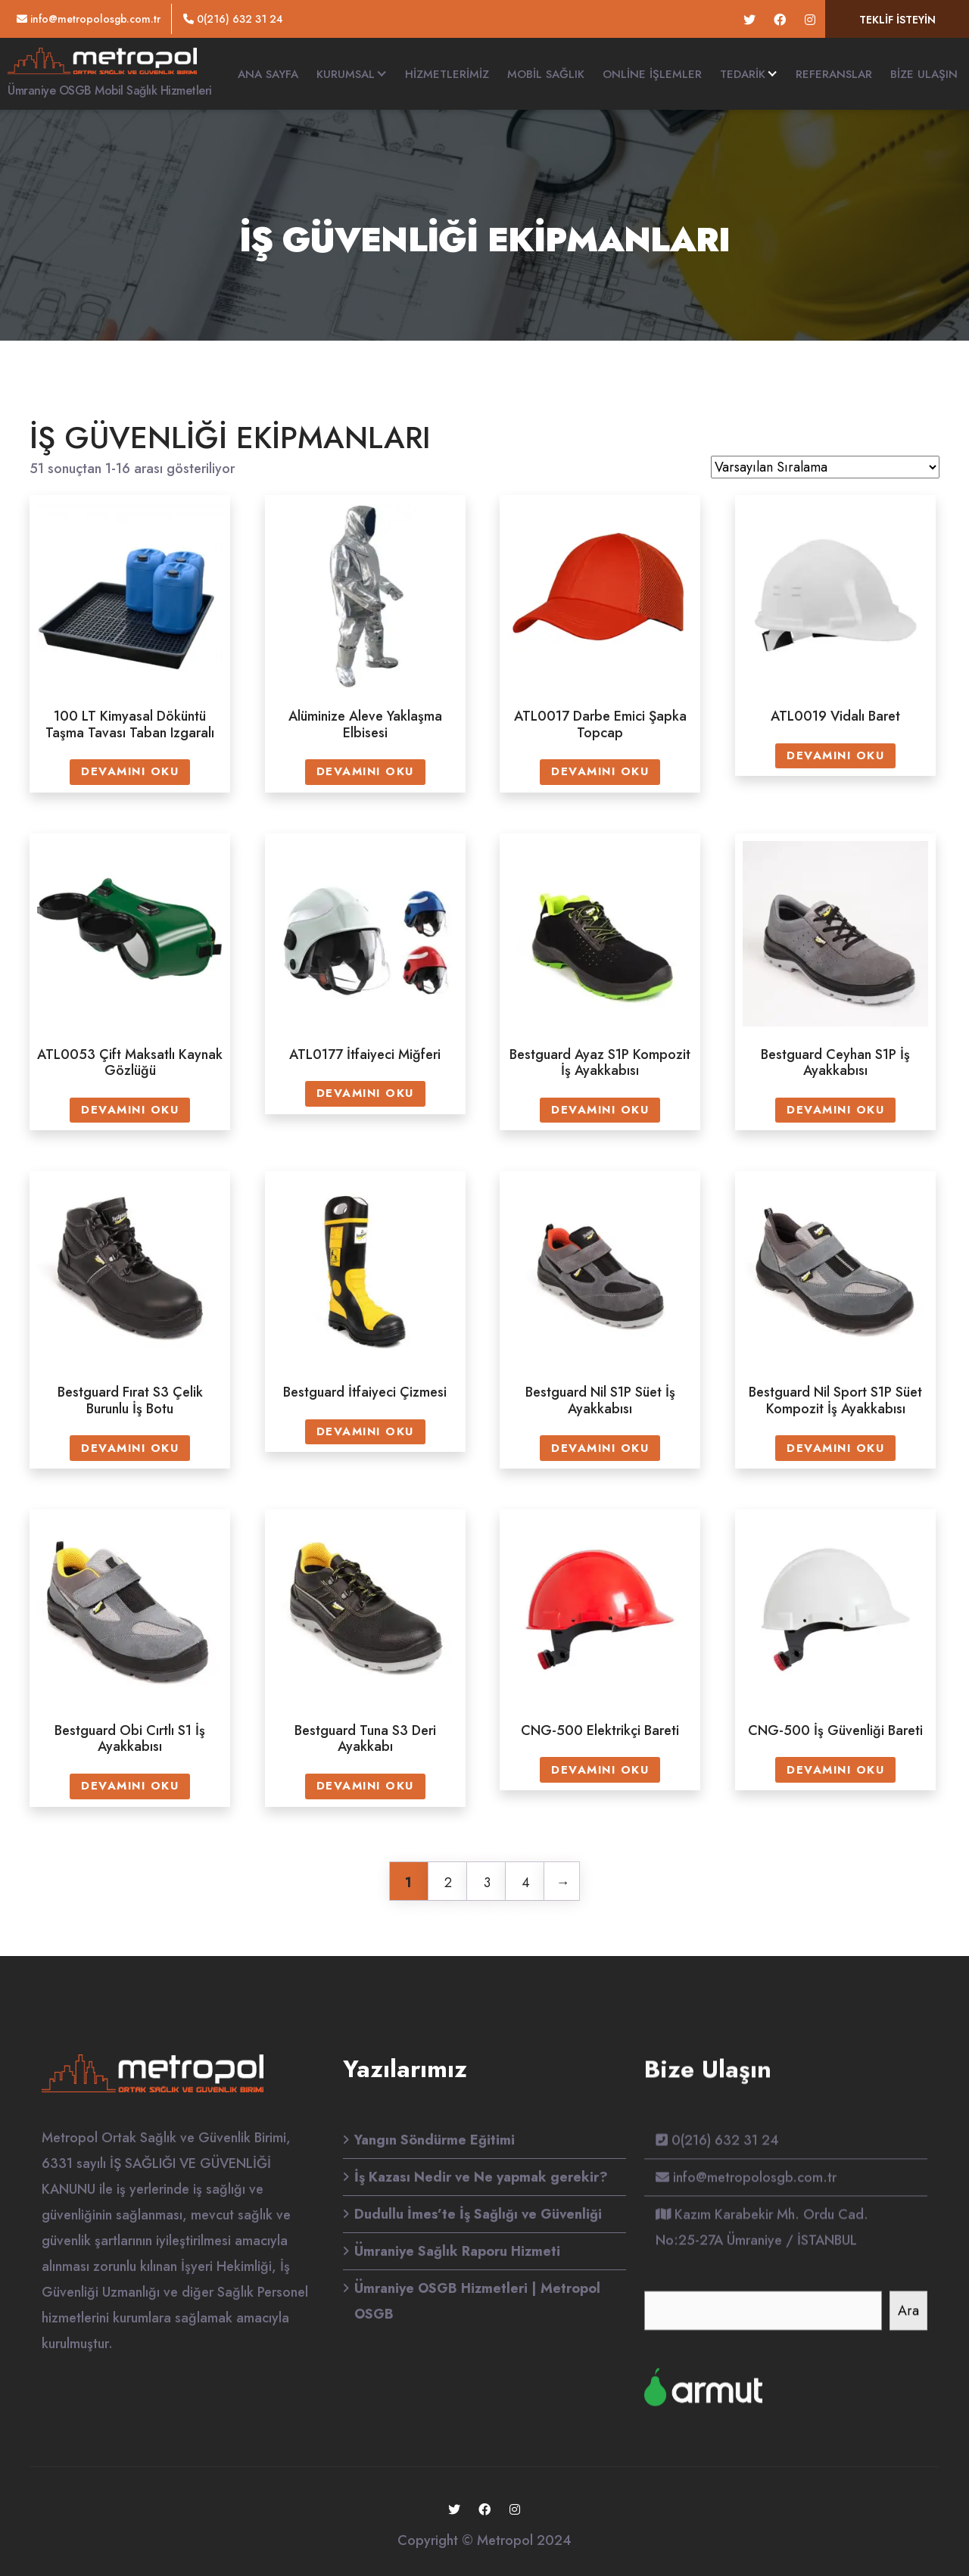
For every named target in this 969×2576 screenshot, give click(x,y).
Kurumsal (345, 74)
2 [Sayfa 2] (448, 1882)
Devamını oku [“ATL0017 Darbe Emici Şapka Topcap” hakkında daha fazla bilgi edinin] (600, 771)
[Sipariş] (824, 467)
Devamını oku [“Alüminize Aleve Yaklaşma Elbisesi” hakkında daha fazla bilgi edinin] (364, 771)
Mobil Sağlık (545, 74)
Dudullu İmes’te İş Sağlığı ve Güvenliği (478, 2216)
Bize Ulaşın (924, 74)
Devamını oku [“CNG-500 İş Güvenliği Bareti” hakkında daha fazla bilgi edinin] (834, 1769)
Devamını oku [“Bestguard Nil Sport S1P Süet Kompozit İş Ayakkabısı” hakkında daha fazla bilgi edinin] (834, 1448)
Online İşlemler (652, 74)
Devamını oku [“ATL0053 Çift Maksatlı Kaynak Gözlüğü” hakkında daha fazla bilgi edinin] (129, 1109)
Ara (908, 2314)
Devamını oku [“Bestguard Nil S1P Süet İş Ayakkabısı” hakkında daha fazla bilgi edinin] (600, 1448)
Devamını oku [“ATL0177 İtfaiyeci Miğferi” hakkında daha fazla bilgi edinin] (364, 1093)
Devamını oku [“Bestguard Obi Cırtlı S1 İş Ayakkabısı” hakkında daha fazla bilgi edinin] (129, 1785)
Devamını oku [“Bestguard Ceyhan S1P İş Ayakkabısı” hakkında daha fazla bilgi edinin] (834, 1109)
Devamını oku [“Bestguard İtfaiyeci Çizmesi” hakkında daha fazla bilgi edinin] (364, 1431)
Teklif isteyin (897, 19)
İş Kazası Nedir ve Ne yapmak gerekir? (481, 2178)
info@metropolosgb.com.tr (88, 18)
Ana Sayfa (268, 74)
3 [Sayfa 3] (486, 1882)
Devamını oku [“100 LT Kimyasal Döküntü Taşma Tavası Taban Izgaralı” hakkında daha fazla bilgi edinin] (129, 771)
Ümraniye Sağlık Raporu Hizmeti (457, 2253)
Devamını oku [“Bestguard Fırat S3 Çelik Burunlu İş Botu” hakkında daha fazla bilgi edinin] (129, 1448)
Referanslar (834, 74)
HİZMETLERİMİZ (447, 74)
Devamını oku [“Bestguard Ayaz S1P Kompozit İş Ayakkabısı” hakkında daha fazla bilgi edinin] (600, 1109)
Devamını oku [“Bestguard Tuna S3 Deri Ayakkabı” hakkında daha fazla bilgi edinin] (364, 1785)
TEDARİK (742, 74)
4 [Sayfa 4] (525, 1882)
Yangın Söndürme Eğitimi (434, 2141)
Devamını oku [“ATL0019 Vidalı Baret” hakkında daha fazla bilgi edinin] (834, 755)
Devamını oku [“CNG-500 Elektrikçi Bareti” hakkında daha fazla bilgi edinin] (600, 1769)
